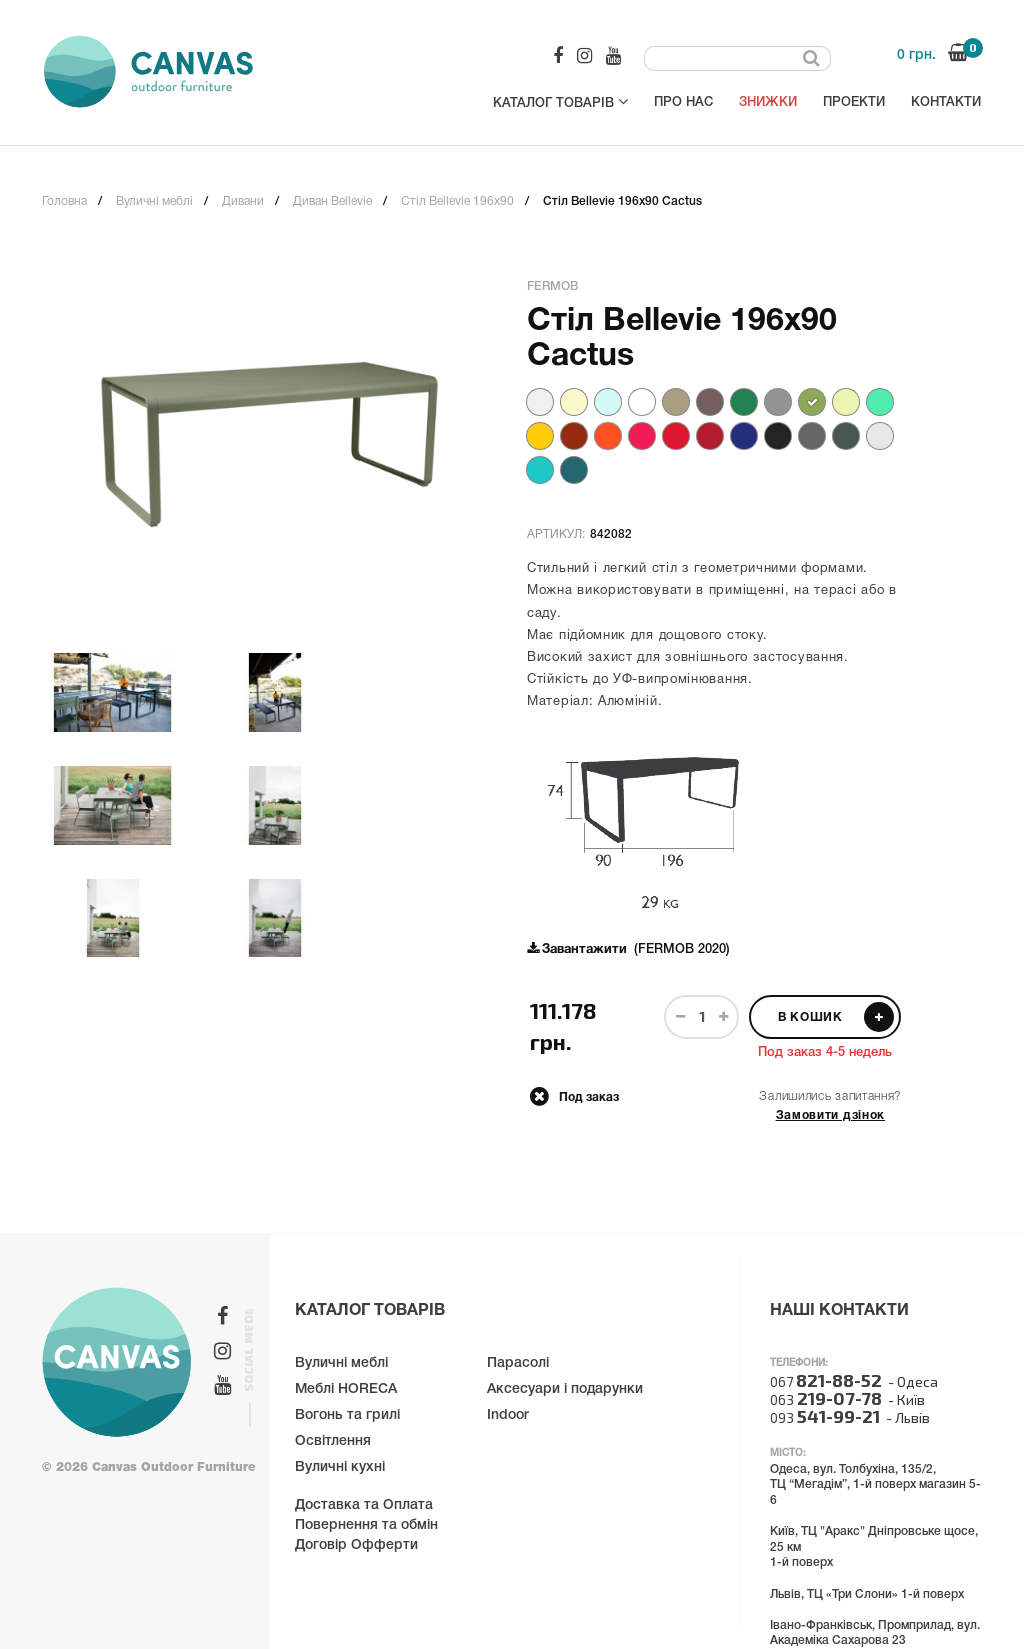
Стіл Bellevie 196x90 (457, 201)
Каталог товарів (560, 101)
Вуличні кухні (340, 1467)
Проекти (854, 102)
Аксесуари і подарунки (565, 1389)
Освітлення (333, 1441)
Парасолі (518, 1363)
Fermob (552, 286)
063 (826, 1399)
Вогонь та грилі (347, 1415)
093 (825, 1417)
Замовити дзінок (831, 1115)
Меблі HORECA (346, 1389)
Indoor (508, 1415)
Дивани (243, 201)
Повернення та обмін (366, 1525)
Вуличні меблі (154, 201)
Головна (64, 201)
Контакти (946, 102)
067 (826, 1381)
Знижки (768, 102)
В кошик (836, 1017)
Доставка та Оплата (364, 1505)
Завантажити (584, 950)
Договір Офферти (356, 1545)
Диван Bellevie (332, 201)
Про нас (683, 102)
